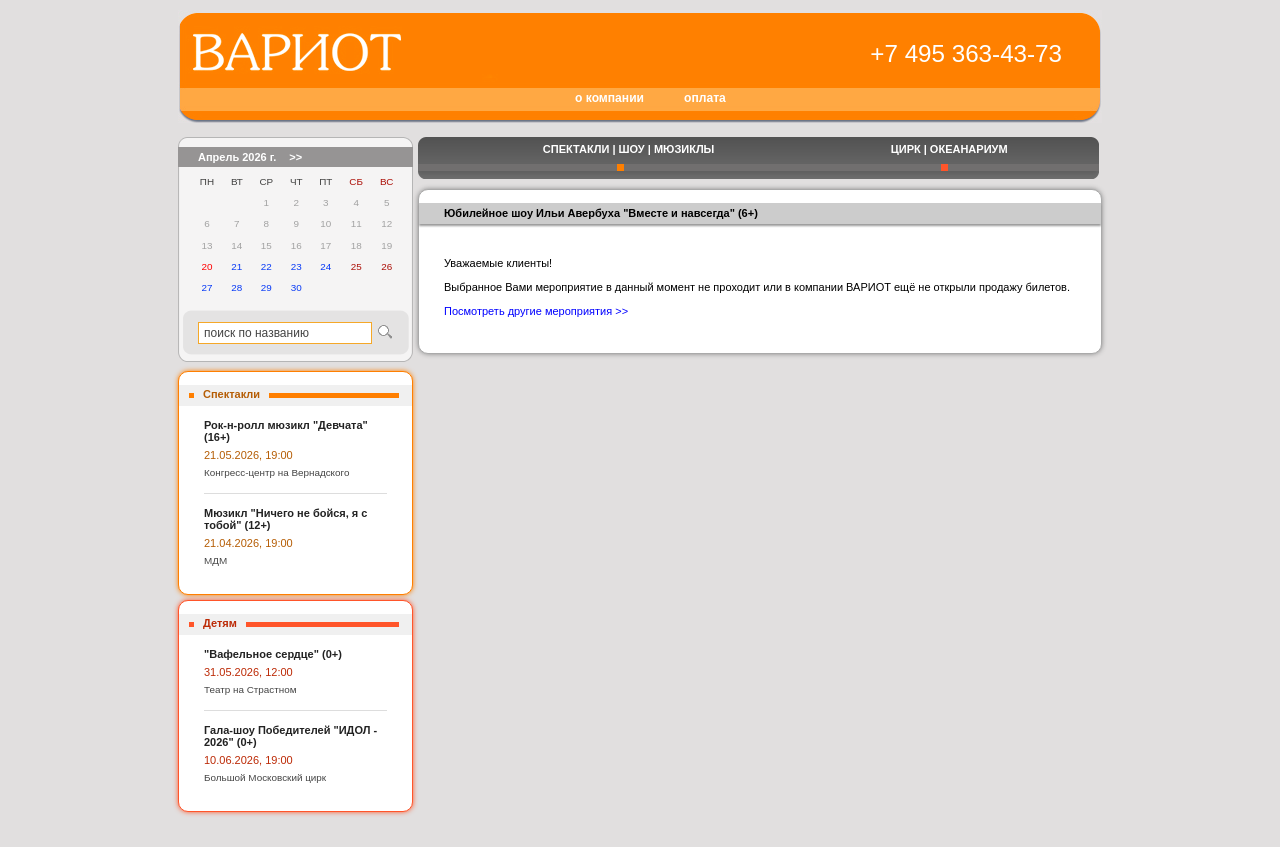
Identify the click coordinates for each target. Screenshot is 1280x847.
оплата (705, 98)
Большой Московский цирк (265, 777)
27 (206, 287)
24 (325, 266)
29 (266, 287)
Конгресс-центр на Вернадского (276, 472)
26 (386, 266)
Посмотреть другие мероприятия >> (536, 311)
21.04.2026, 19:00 (248, 543)
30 (296, 287)
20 (206, 266)
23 (296, 266)
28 (236, 287)
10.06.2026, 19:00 (248, 760)
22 (266, 266)
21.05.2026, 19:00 (248, 455)
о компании (609, 98)
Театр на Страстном (250, 689)
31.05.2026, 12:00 (248, 672)
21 (236, 266)
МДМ (215, 560)
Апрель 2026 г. (237, 157)
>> (295, 157)
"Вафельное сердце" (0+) (273, 654)
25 (356, 266)
